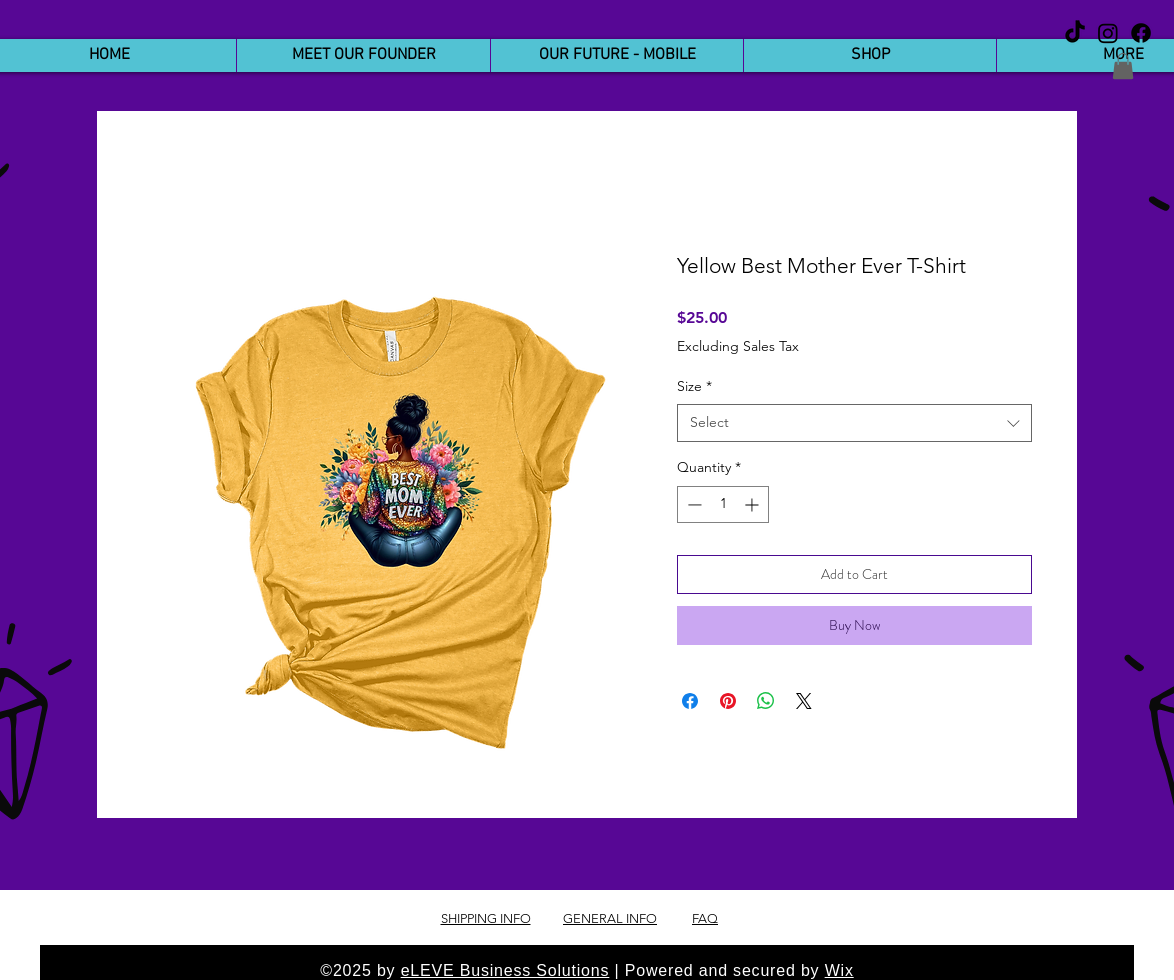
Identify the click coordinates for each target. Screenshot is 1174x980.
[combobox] (854, 423)
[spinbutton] (723, 504)
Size (694, 386)
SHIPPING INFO (486, 918)
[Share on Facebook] (690, 701)
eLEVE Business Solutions (505, 970)
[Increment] (753, 504)
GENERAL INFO (610, 918)
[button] (1123, 66)
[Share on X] (804, 701)
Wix (839, 970)
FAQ (705, 918)
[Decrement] (692, 504)
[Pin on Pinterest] (728, 701)
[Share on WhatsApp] (766, 701)
